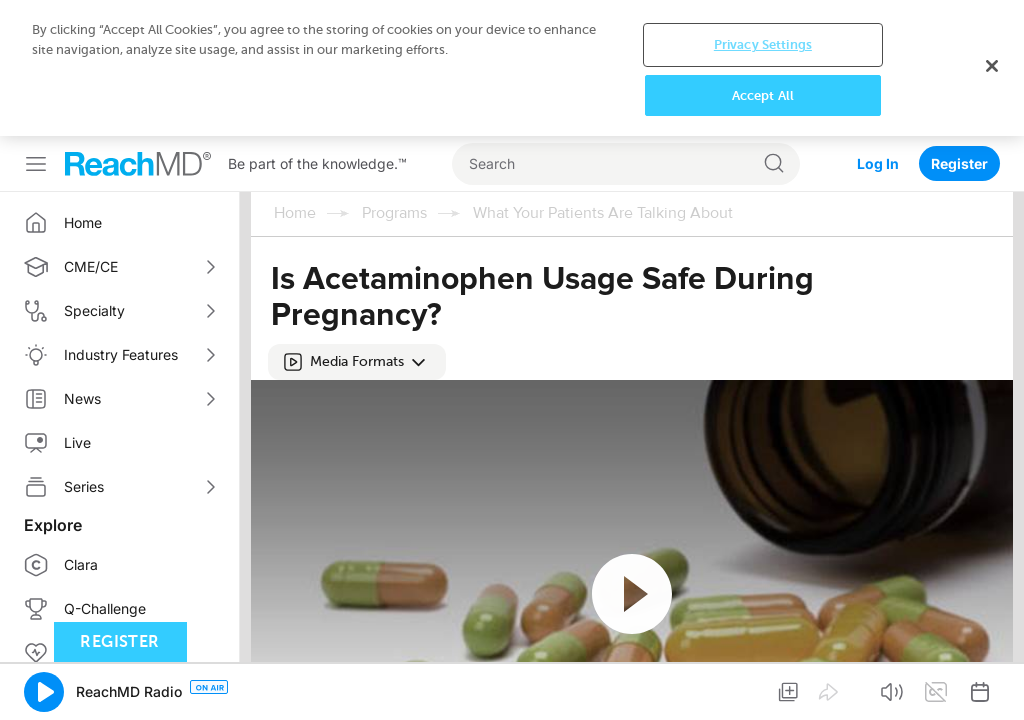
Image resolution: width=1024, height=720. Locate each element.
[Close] (992, 66)
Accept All (763, 95)
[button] (357, 362)
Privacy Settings (763, 44)
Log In (878, 163)
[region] (512, 68)
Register (959, 163)
